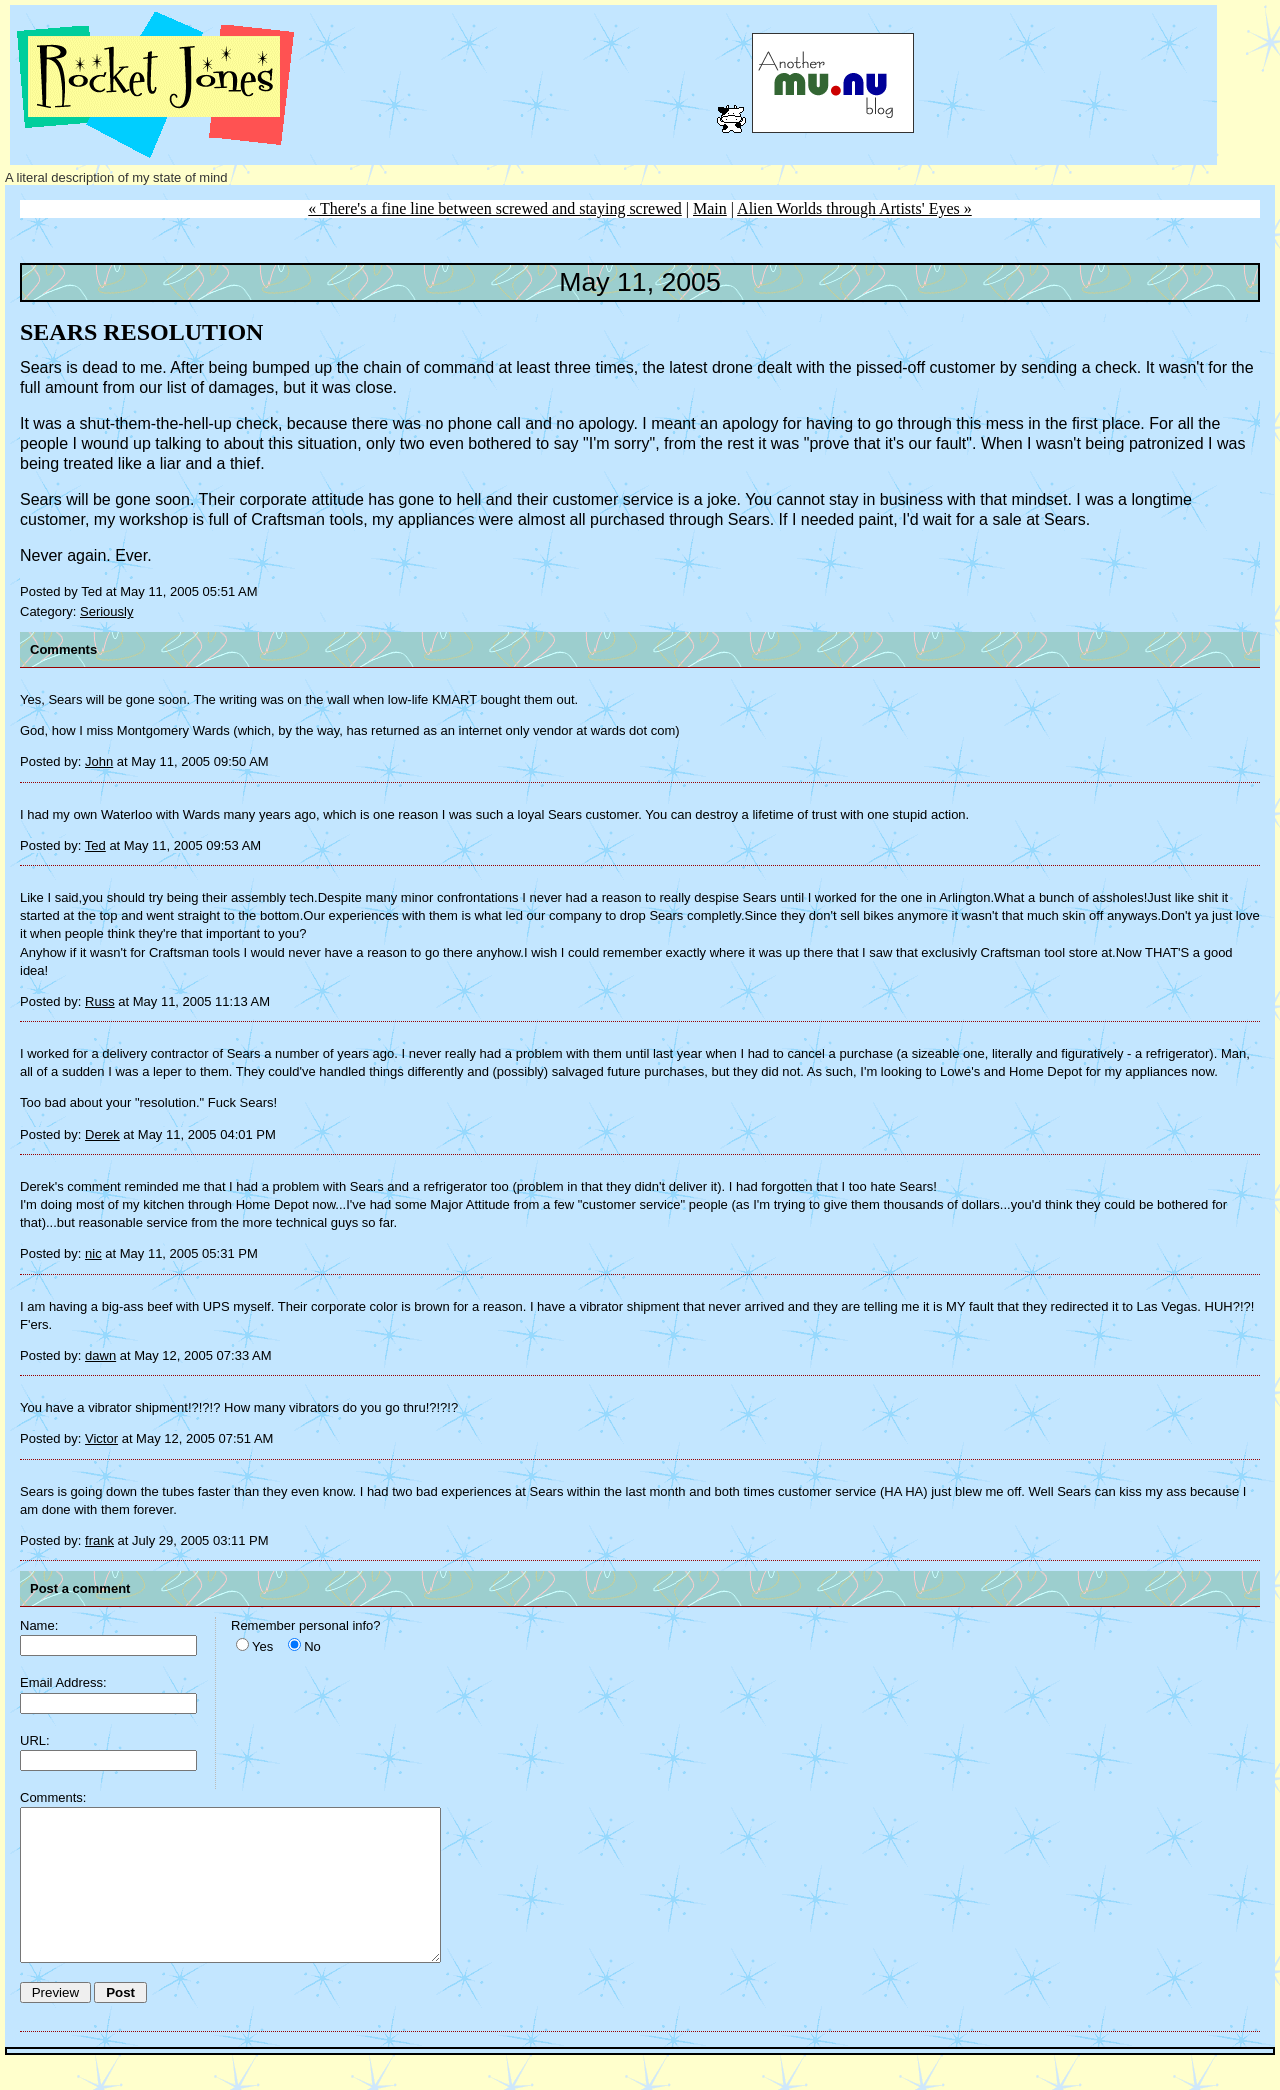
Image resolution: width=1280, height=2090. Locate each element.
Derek (102, 1134)
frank (99, 1540)
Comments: (53, 1797)
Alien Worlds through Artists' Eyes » (854, 208)
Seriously (106, 611)
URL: (35, 1740)
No (312, 1646)
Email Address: (63, 1682)
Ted (95, 845)
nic (93, 1253)
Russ (100, 1001)
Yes (262, 1646)
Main (710, 208)
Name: (39, 1625)
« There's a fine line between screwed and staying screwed (495, 208)
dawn (100, 1355)
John (99, 761)
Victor (101, 1438)
